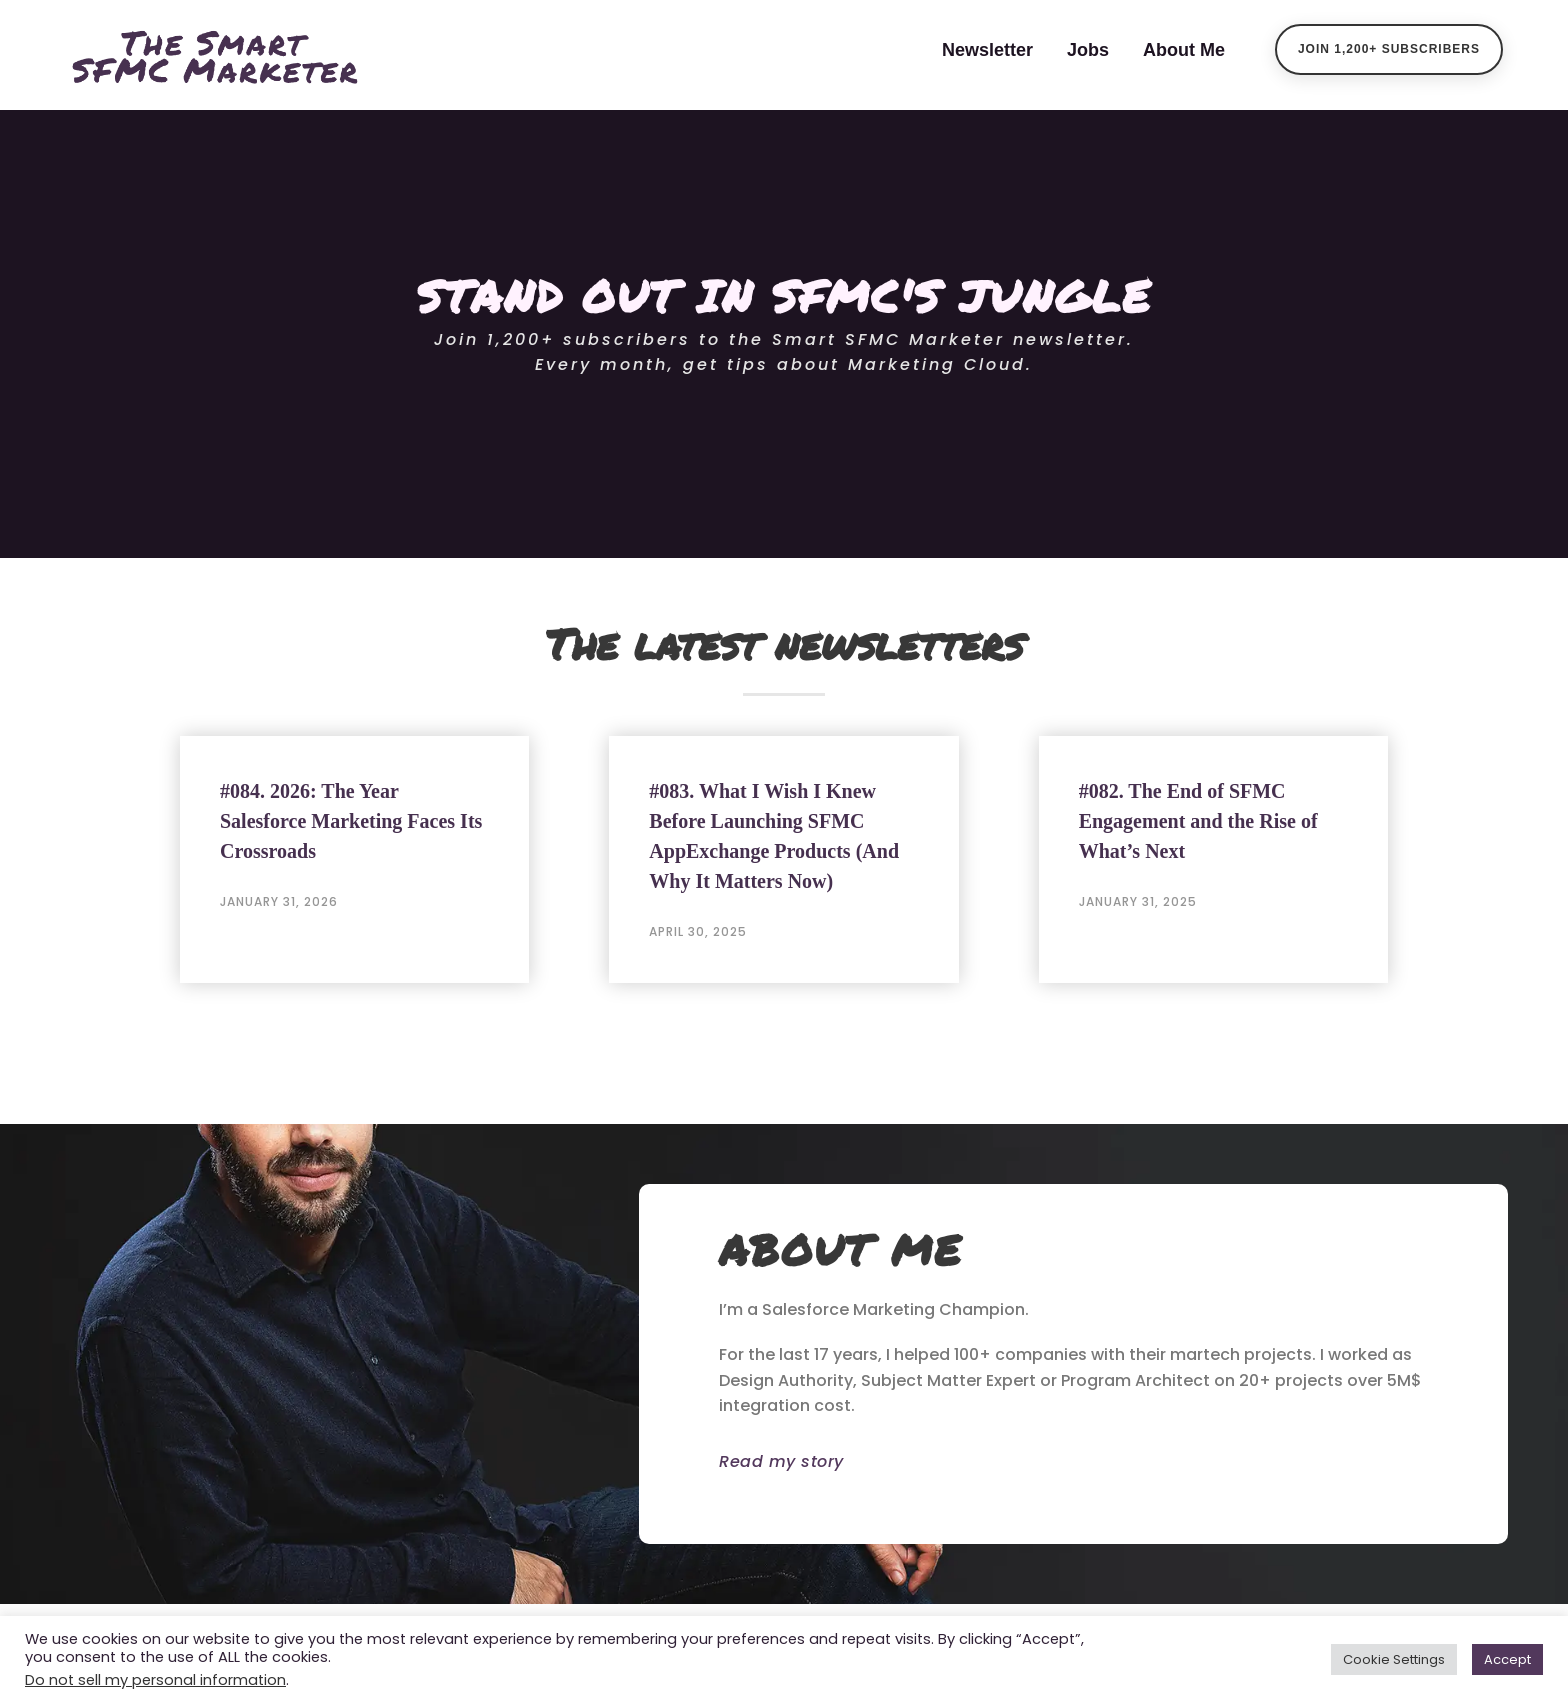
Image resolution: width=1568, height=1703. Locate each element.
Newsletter (987, 50)
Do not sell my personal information (155, 1680)
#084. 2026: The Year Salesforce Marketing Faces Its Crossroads (351, 821)
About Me (1184, 50)
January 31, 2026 (279, 901)
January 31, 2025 (1138, 901)
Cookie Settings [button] (1394, 1659)
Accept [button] (1507, 1659)
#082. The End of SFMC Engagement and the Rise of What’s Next (1198, 821)
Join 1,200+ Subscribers (1389, 49)
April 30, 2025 (698, 931)
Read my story (781, 1461)
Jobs (1088, 50)
